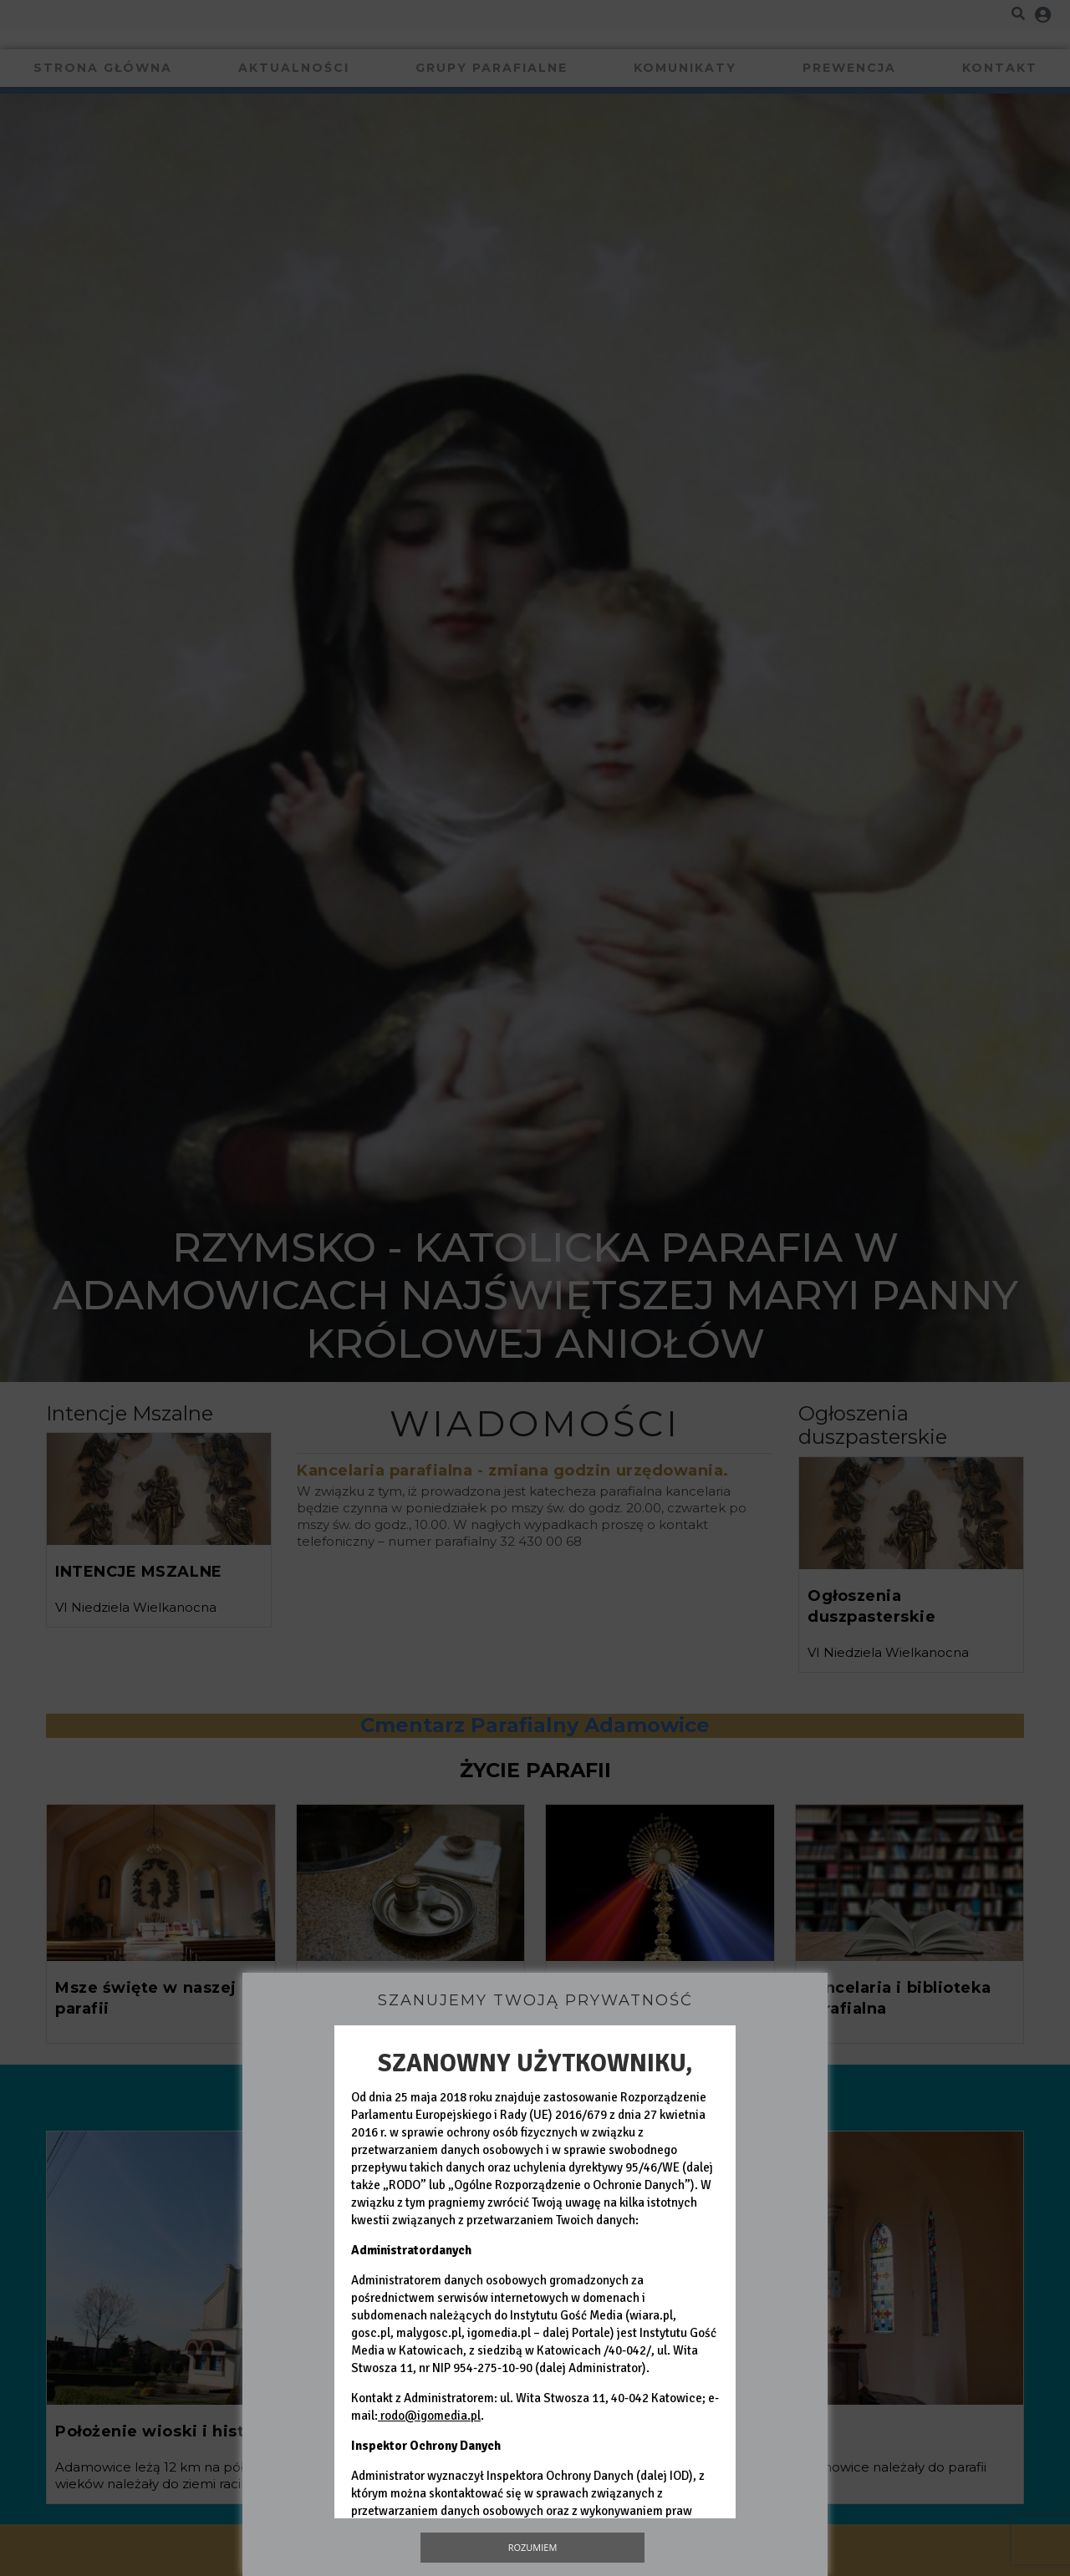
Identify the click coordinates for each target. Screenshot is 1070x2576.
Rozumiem (533, 2547)
